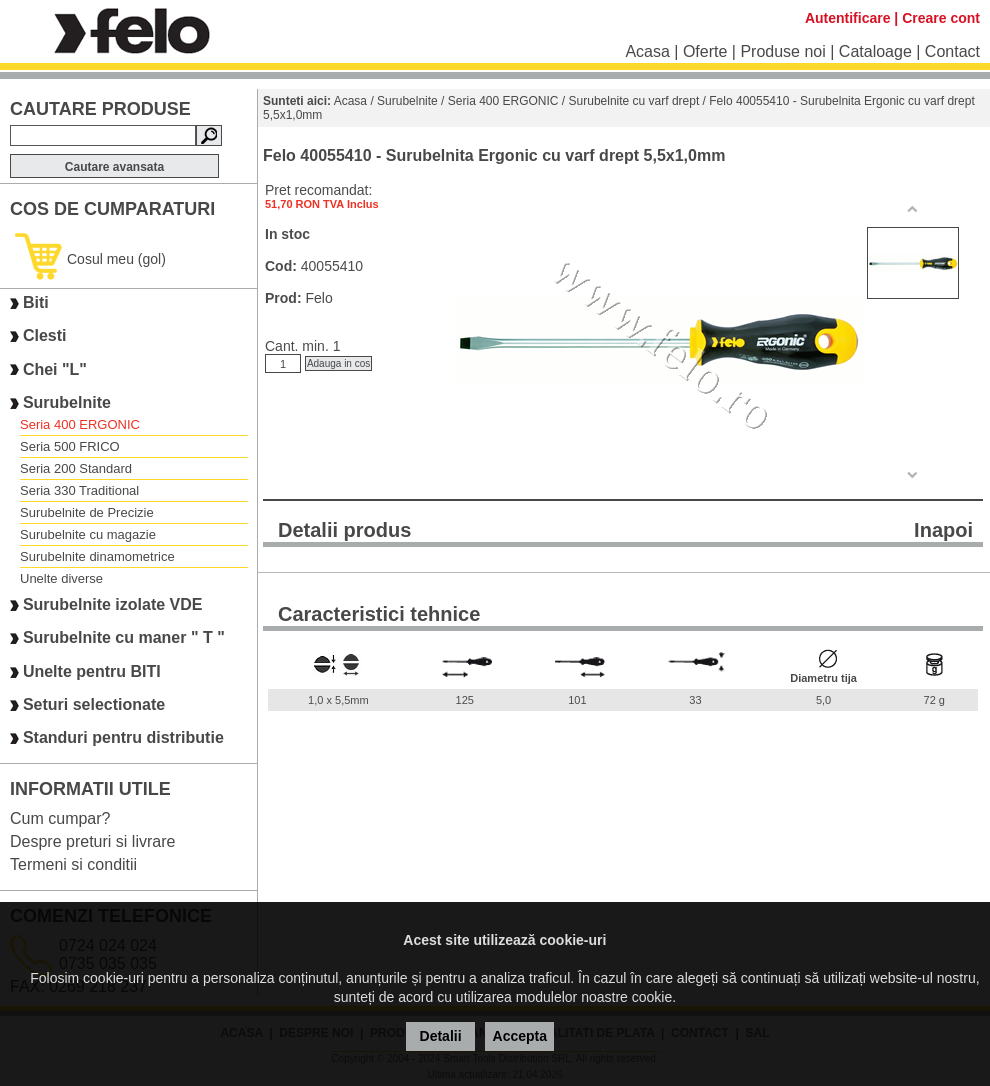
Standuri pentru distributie (123, 738)
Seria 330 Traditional (79, 490)
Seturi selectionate (94, 704)
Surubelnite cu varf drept (634, 101)
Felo (318, 298)
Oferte (705, 51)
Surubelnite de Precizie (87, 512)
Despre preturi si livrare (92, 841)
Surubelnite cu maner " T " (124, 638)
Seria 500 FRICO (70, 446)
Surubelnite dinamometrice (97, 556)
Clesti (45, 336)
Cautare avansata (114, 167)
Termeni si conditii (73, 864)
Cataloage (875, 51)
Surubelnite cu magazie (88, 534)
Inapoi (943, 530)
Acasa (647, 51)
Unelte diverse (61, 578)
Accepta (520, 1036)
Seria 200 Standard (76, 468)
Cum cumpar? (60, 818)
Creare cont (941, 18)
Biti (36, 302)
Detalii (441, 1036)
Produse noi (782, 51)
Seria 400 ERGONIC (80, 424)
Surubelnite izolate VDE (113, 604)
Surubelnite (67, 402)
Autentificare (848, 18)
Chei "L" (55, 369)
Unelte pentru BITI (92, 671)
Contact (952, 51)
